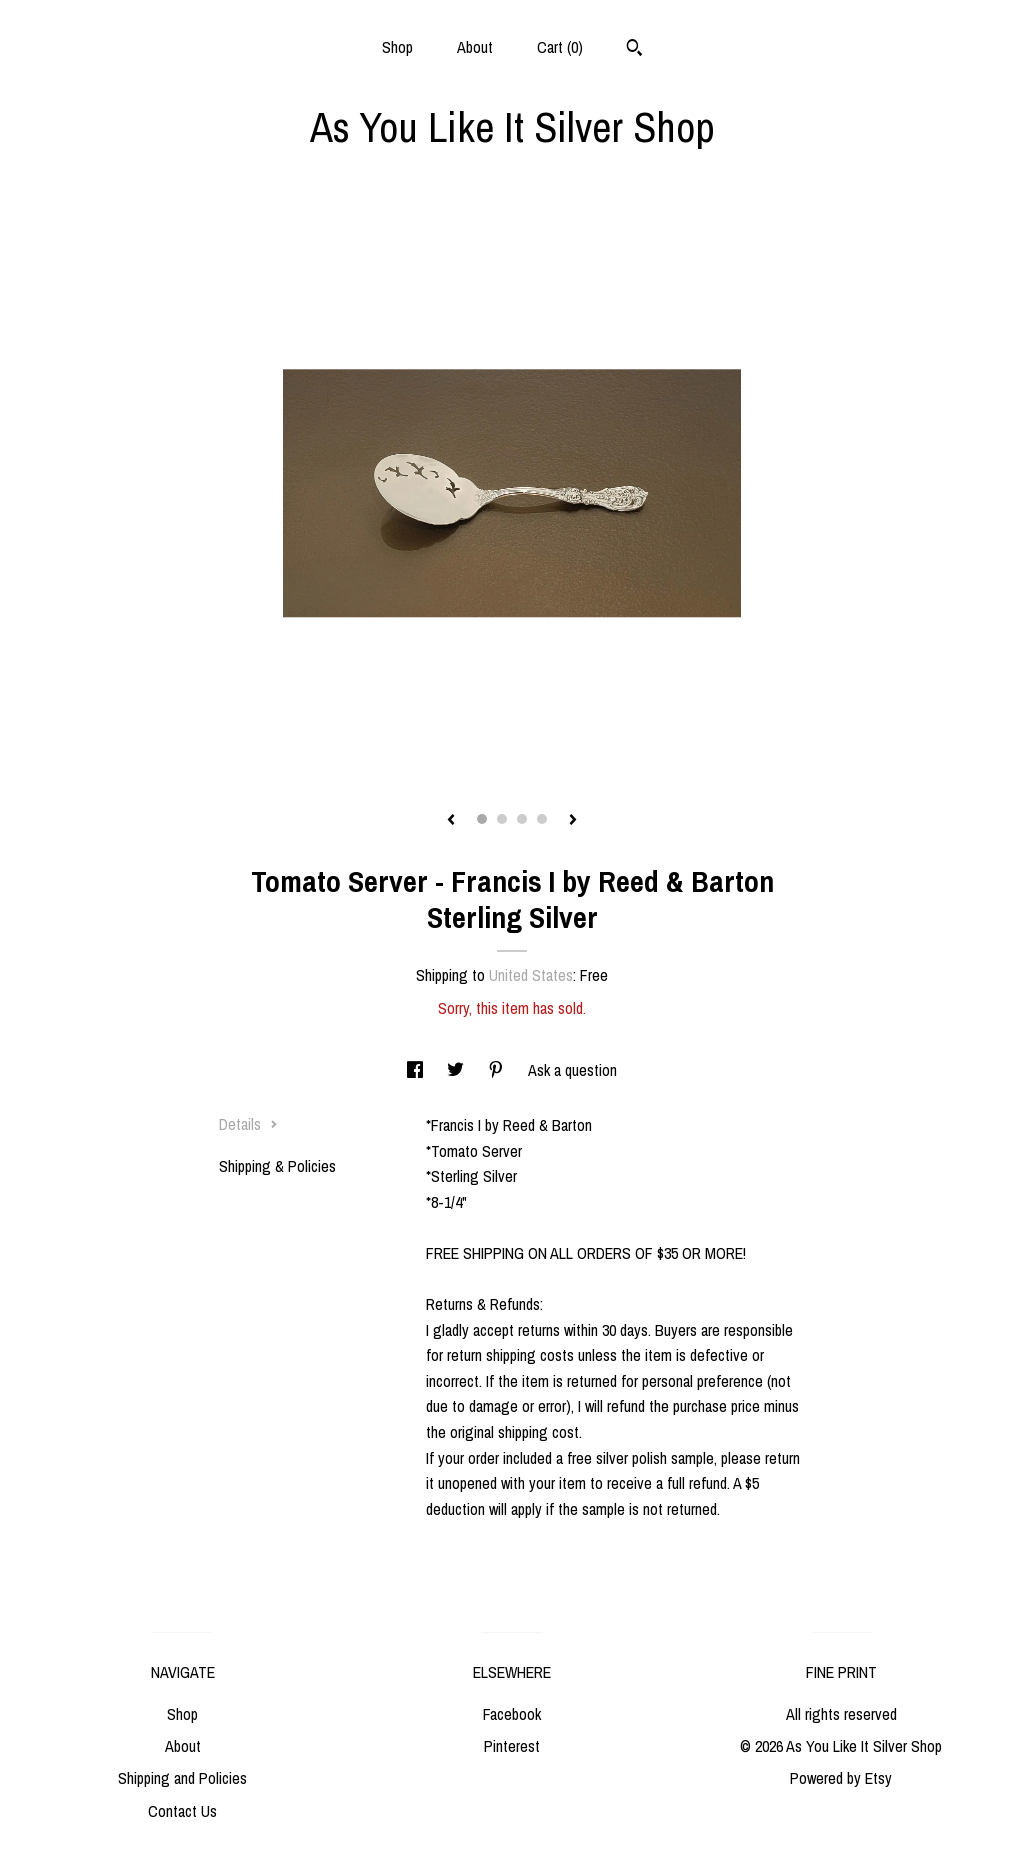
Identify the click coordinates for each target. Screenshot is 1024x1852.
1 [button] (482, 819)
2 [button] (502, 819)
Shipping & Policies (277, 1166)
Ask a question (572, 1070)
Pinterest (512, 1746)
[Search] (634, 50)
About (475, 47)
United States (531, 975)
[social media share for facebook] (417, 1070)
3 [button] (522, 819)
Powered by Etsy (841, 1778)
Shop (397, 47)
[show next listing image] (573, 821)
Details (248, 1124)
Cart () (560, 47)
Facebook (512, 1714)
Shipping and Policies (182, 1778)
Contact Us (182, 1811)
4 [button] (542, 819)
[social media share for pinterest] (498, 1070)
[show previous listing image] (451, 821)
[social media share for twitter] (457, 1070)
